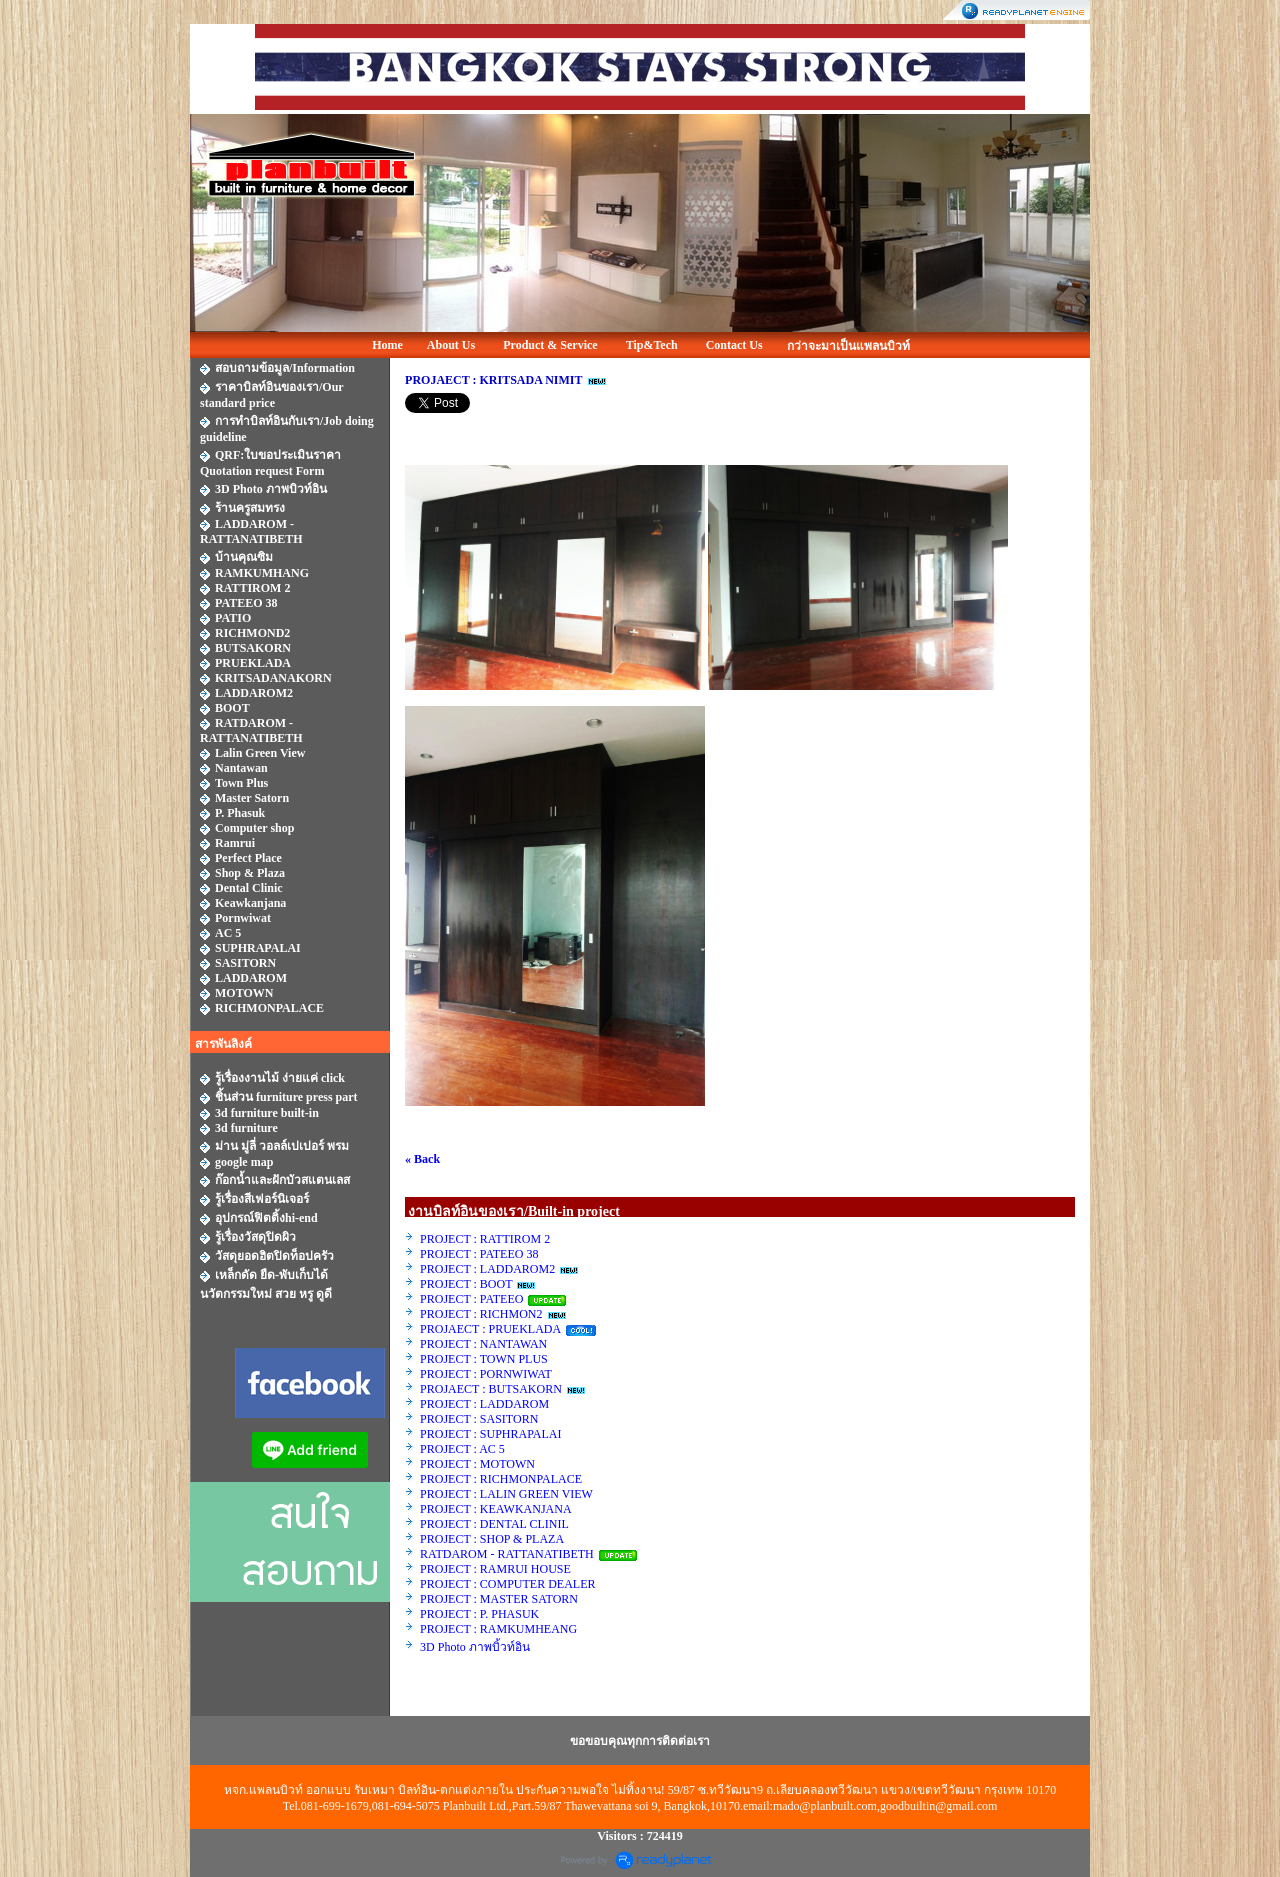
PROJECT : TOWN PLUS (484, 1359)
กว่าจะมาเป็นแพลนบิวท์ (848, 346)
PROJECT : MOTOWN (477, 1464)
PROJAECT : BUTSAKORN (491, 1389)
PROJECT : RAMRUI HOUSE (497, 1569)
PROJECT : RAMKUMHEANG (498, 1629)
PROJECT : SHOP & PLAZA (493, 1539)
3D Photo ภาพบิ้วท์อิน (475, 1647)
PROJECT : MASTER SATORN (500, 1599)
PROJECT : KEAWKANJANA (497, 1509)
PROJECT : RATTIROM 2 (485, 1239)
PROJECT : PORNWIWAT (486, 1374)
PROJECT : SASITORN (479, 1419)
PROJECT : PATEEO (473, 1299)
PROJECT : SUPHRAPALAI (490, 1434)
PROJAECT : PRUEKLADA (491, 1329)
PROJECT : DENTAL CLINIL (494, 1524)
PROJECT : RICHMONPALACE (501, 1479)
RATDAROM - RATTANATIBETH (507, 1554)
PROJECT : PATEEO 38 (479, 1254)
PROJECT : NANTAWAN (483, 1344)
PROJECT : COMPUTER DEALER (507, 1584)
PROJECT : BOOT (466, 1284)
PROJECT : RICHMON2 (481, 1314)
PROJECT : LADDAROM (484, 1404)
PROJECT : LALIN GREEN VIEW (506, 1494)
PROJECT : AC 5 (462, 1449)
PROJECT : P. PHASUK (481, 1614)
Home (387, 345)
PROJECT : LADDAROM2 (487, 1269)
